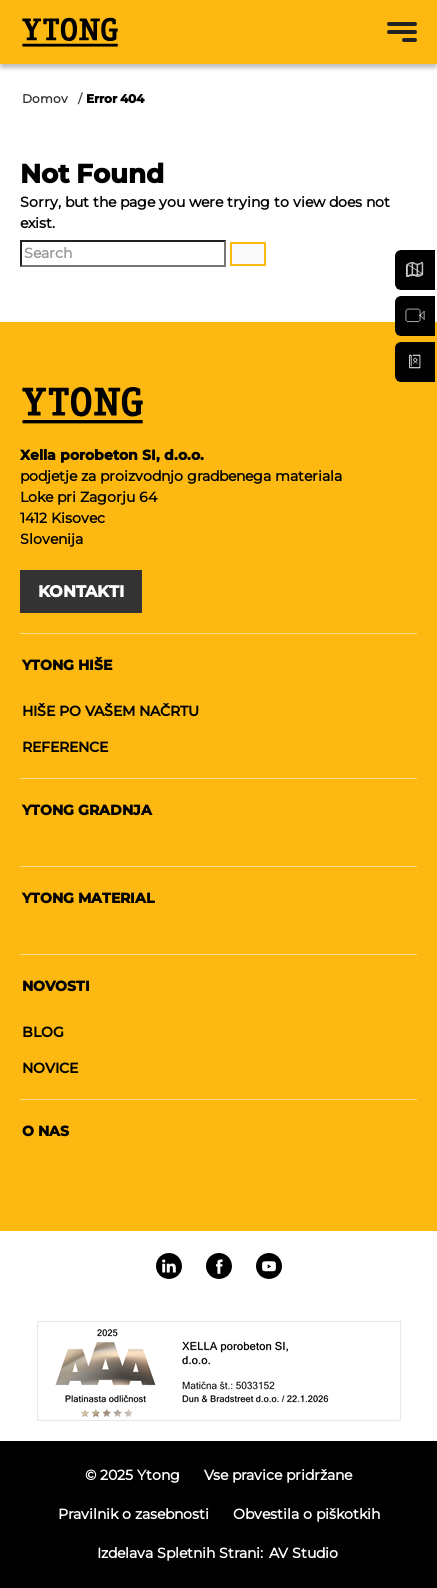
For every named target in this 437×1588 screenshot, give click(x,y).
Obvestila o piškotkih (306, 1514)
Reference (65, 747)
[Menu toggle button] (402, 32)
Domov (45, 98)
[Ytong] (70, 32)
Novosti (56, 986)
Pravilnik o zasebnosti (133, 1514)
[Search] (123, 253)
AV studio (303, 1553)
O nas (45, 1131)
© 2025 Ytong (132, 1475)
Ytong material (88, 898)
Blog (43, 1032)
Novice (50, 1068)
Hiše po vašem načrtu (110, 711)
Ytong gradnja (87, 810)
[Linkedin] (169, 1266)
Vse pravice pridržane (278, 1475)
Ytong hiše (67, 665)
